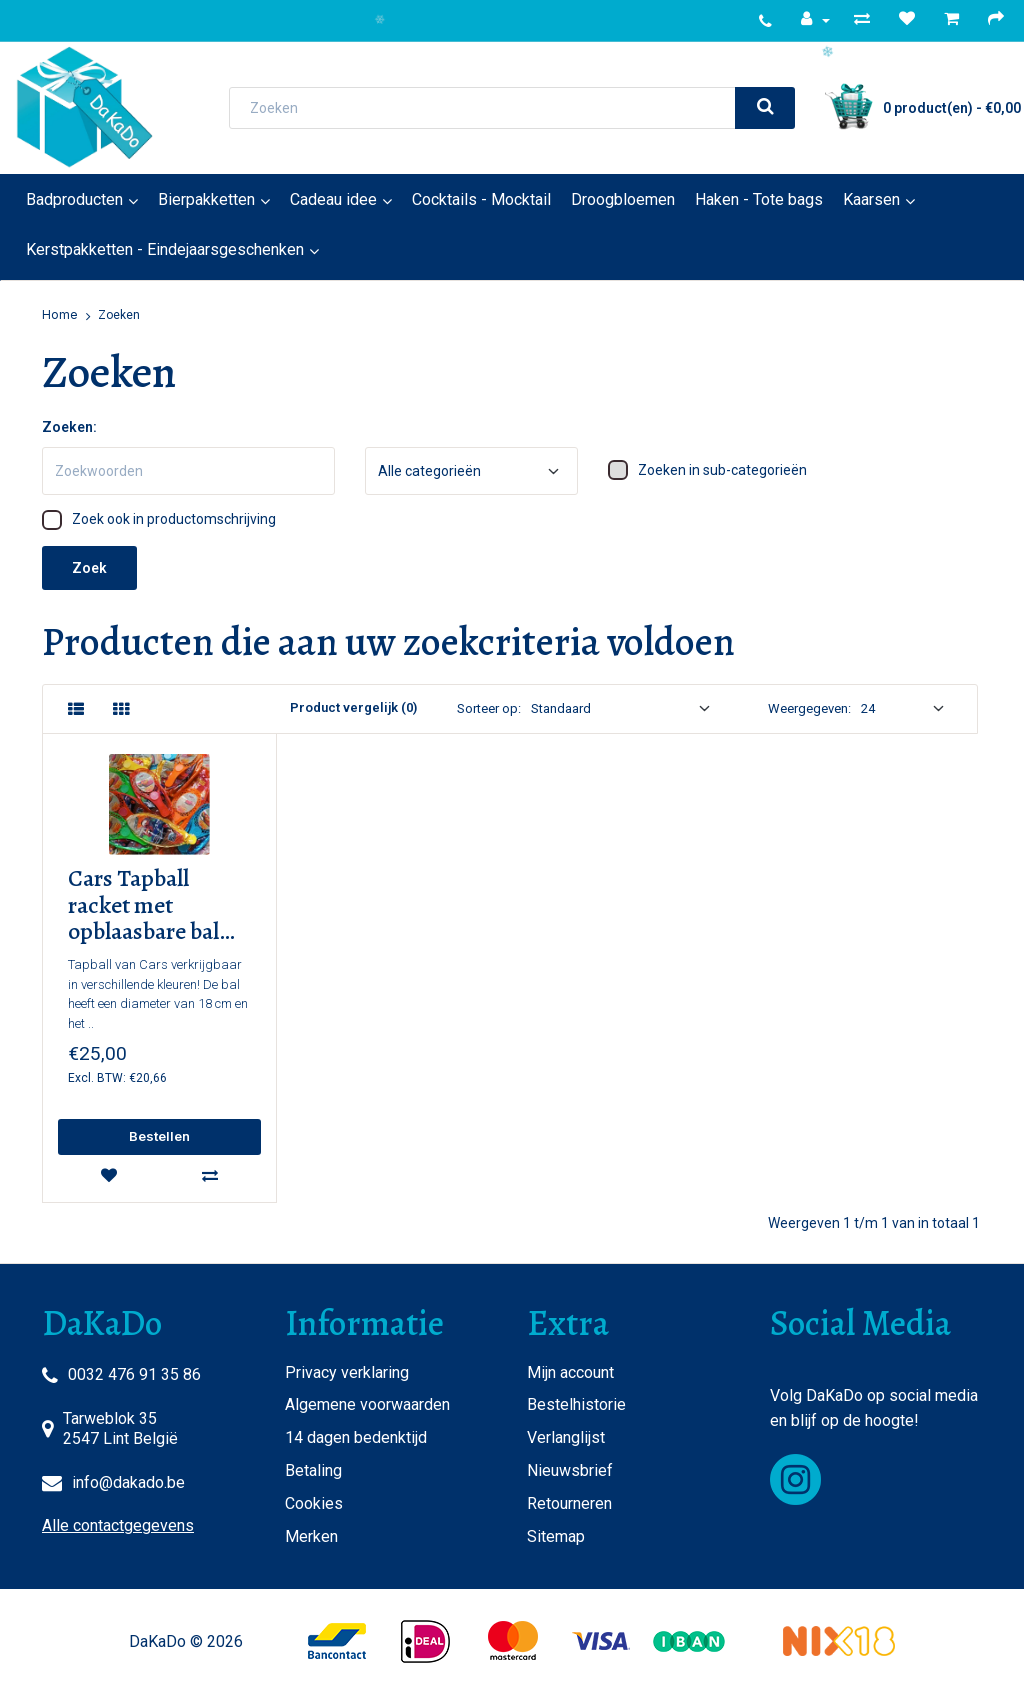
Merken (311, 1536)
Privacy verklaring (347, 1372)
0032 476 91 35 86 (134, 1374)
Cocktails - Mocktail (481, 199)
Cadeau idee (333, 199)
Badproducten (74, 199)
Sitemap (556, 1536)
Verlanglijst (566, 1437)
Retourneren (569, 1503)
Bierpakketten (206, 199)
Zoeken (119, 315)
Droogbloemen (623, 199)
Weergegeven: (809, 708)
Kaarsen (871, 199)
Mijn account (570, 1372)
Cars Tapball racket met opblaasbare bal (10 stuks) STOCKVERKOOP (157, 905)
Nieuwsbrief (570, 1470)
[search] (765, 108)
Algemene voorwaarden (367, 1404)
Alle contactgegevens (118, 1525)
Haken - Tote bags (759, 199)
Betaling (313, 1470)
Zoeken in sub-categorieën (707, 470)
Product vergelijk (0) (353, 707)
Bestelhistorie (576, 1404)
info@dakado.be (128, 1482)
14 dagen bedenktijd (356, 1437)
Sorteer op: (489, 708)
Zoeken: (69, 427)
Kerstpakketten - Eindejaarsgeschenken (165, 249)
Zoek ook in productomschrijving (159, 520)
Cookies (314, 1503)
